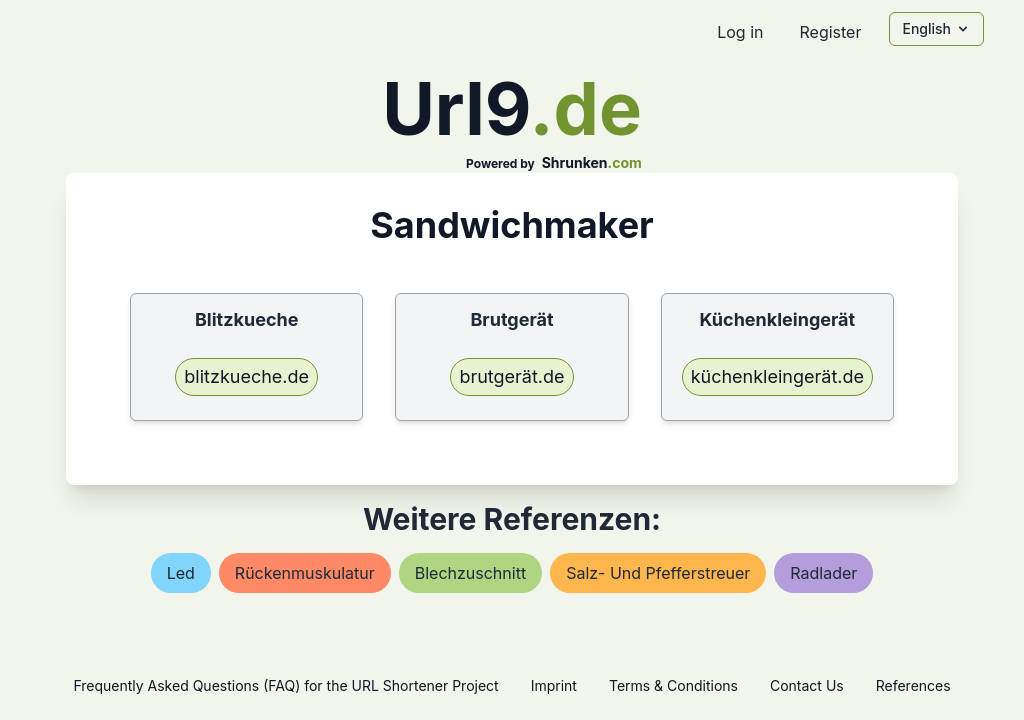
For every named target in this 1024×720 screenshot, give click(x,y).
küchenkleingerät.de (777, 376)
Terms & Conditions (673, 685)
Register (830, 32)
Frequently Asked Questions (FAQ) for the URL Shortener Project (285, 685)
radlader (823, 573)
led (181, 573)
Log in (740, 32)
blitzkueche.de (246, 376)
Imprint (554, 685)
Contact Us (807, 685)
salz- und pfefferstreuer (658, 573)
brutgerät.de (511, 376)
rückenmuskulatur (305, 573)
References (913, 685)
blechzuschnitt (470, 573)
